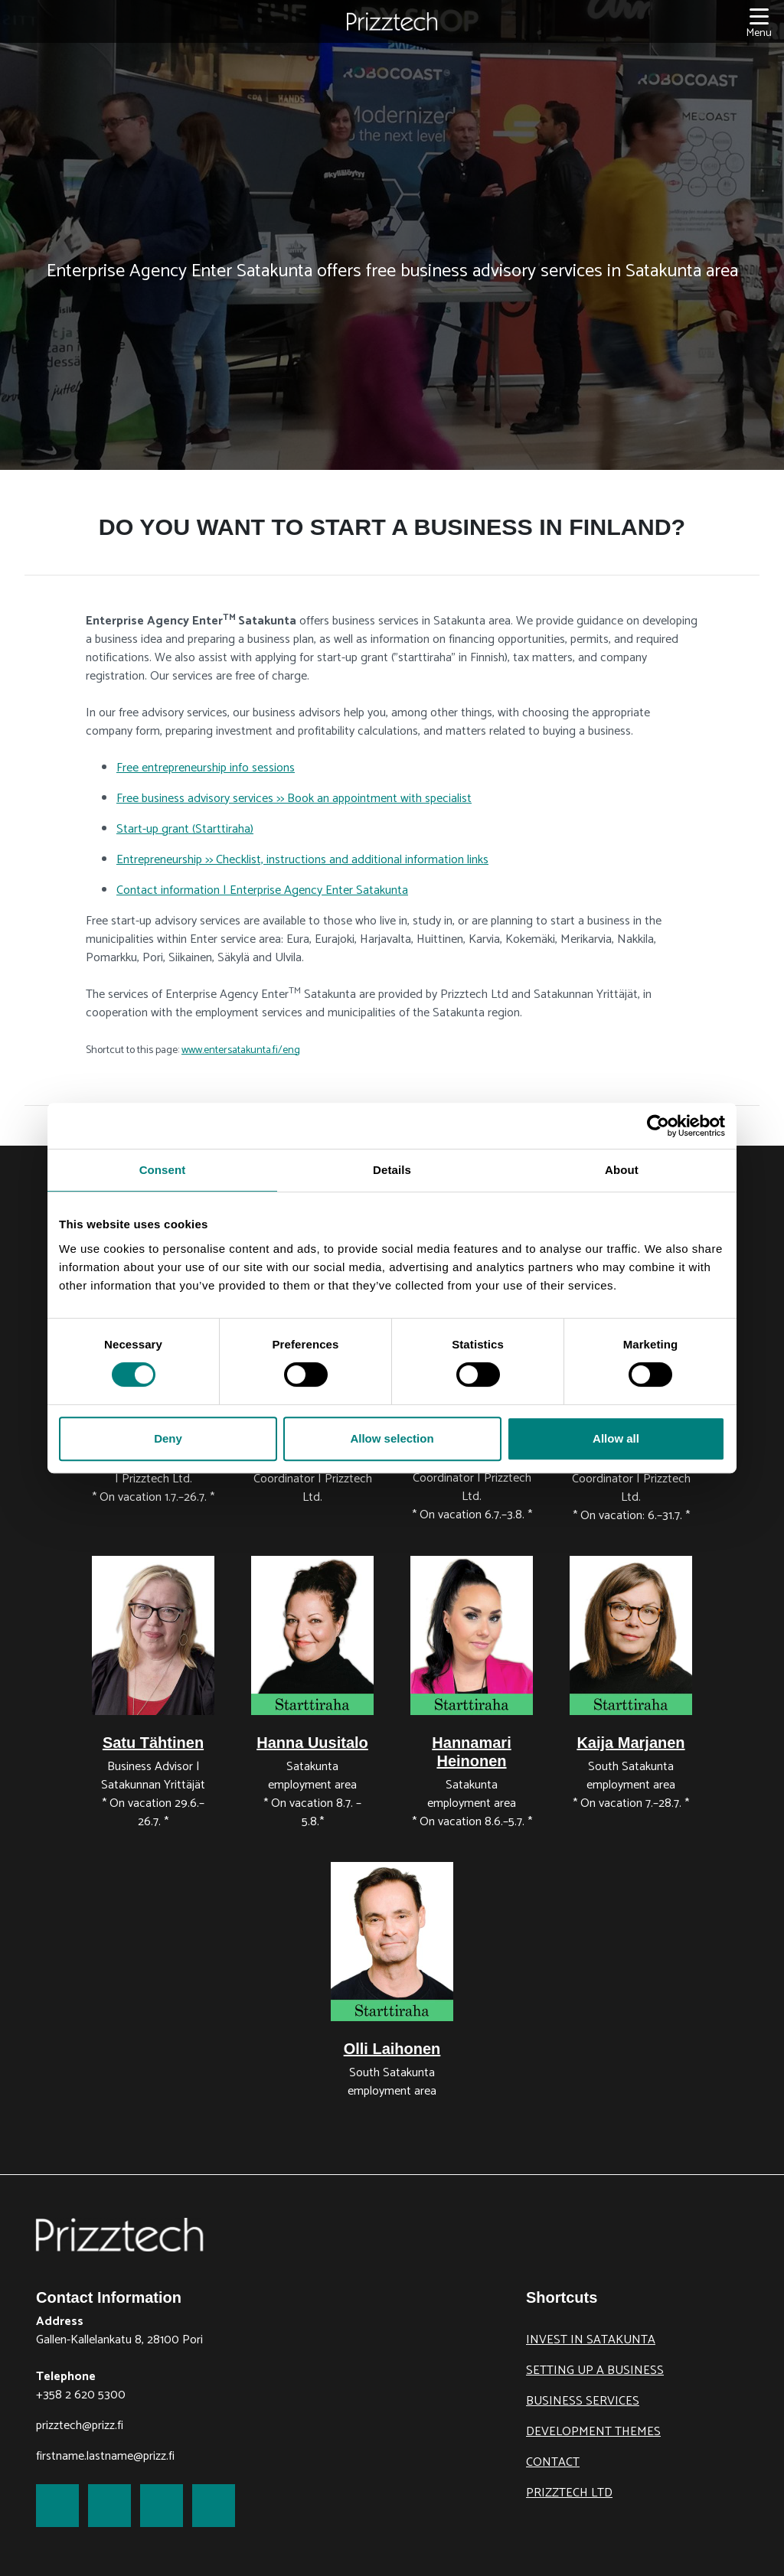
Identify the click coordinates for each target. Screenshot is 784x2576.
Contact (553, 2462)
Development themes (593, 2431)
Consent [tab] (162, 1169)
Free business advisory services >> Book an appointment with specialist (294, 798)
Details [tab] (392, 1169)
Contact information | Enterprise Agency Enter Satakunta (262, 890)
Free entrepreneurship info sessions (205, 768)
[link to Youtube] (213, 2505)
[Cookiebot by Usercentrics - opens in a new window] (658, 1125)
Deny (168, 1438)
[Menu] (759, 21)
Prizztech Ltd (569, 2493)
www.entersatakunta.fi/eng (240, 1050)
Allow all (616, 1438)
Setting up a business (595, 2370)
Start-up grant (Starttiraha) (184, 829)
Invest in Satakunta (590, 2340)
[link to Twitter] (109, 2505)
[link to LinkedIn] (161, 2505)
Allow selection (391, 1438)
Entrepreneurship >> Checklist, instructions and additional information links (302, 859)
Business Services (582, 2401)
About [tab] (622, 1169)
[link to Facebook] (57, 2505)
